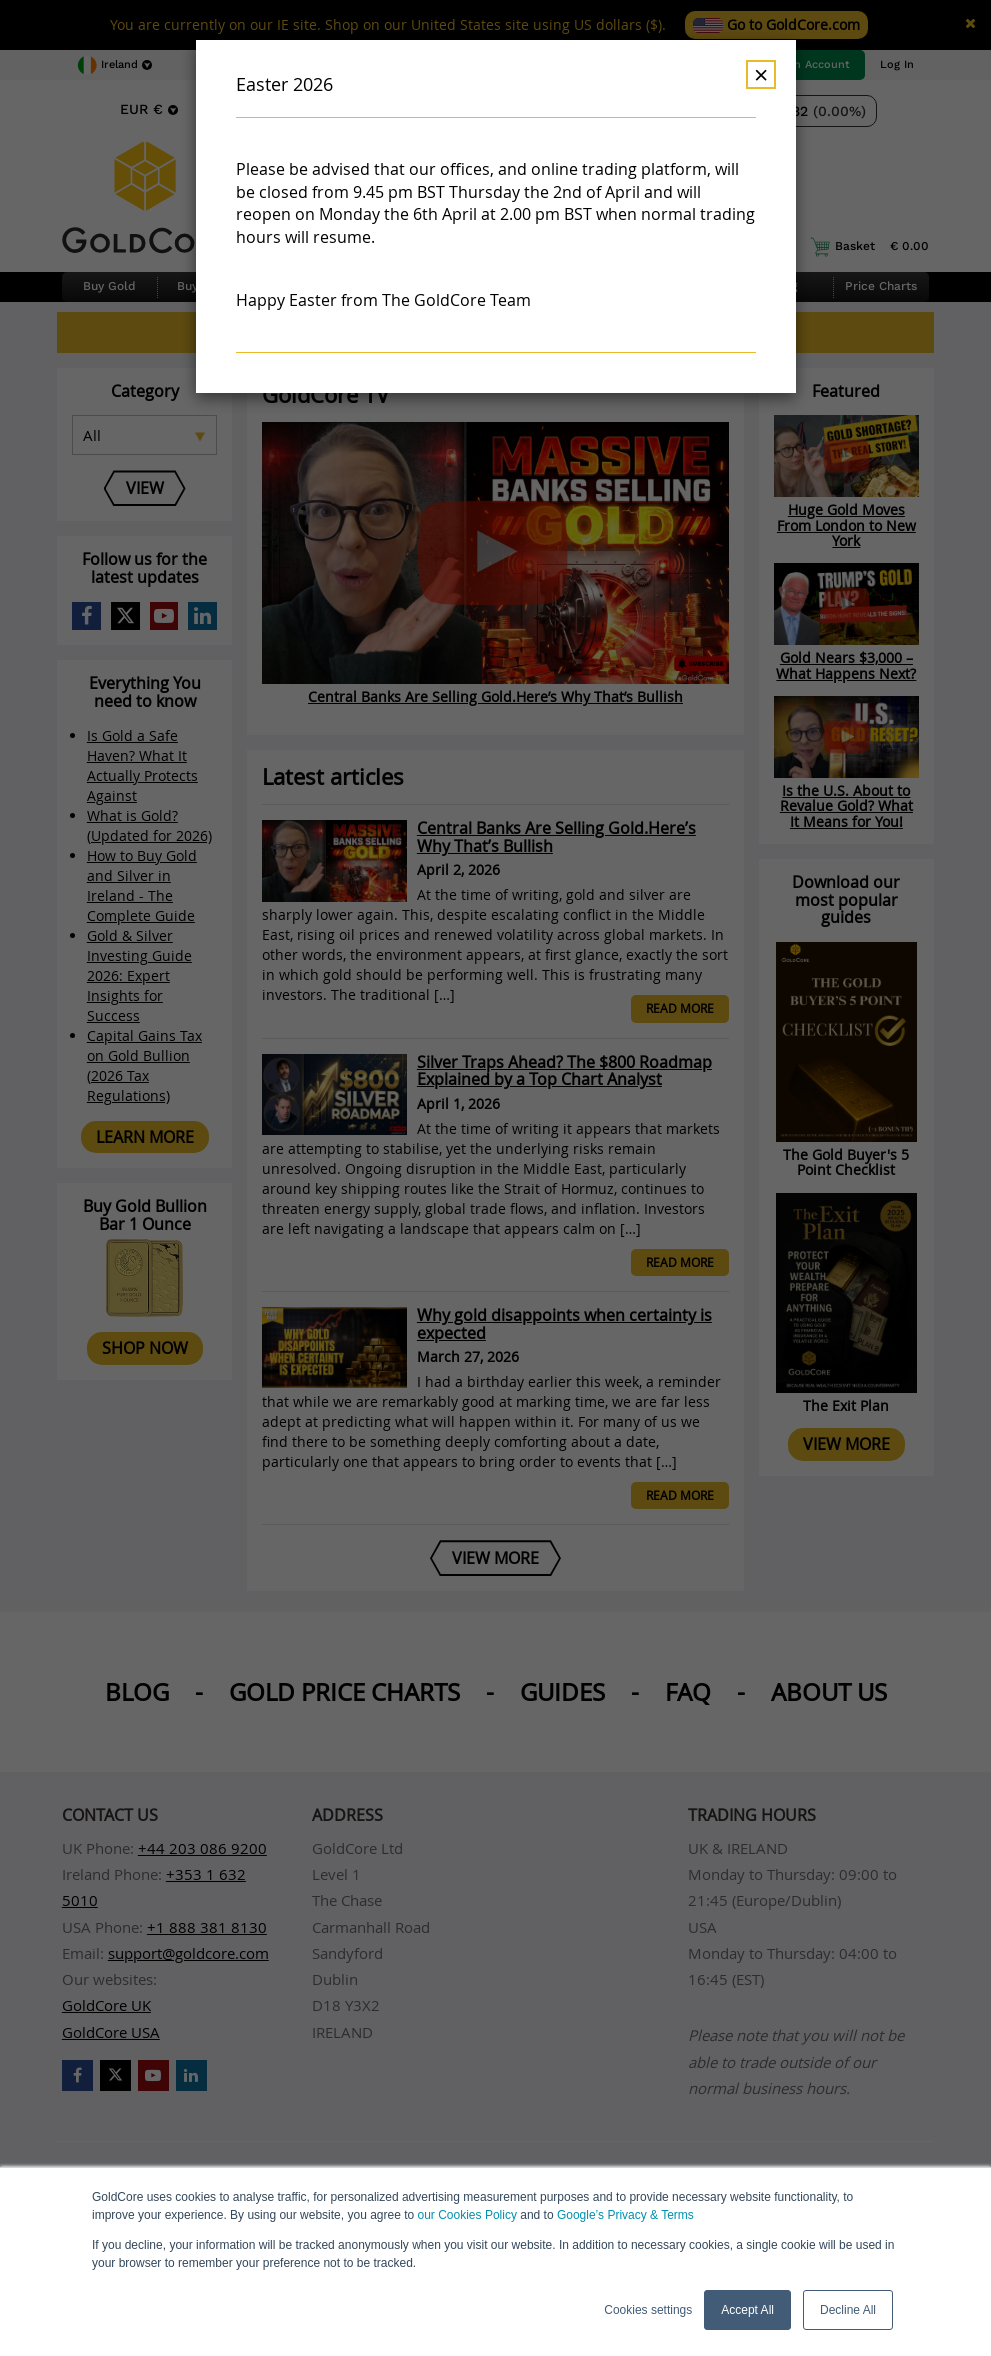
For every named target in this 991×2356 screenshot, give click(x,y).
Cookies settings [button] (648, 2310)
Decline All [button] (848, 2310)
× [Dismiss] (761, 74)
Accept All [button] (747, 2310)
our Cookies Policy (467, 2215)
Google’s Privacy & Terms (625, 2215)
